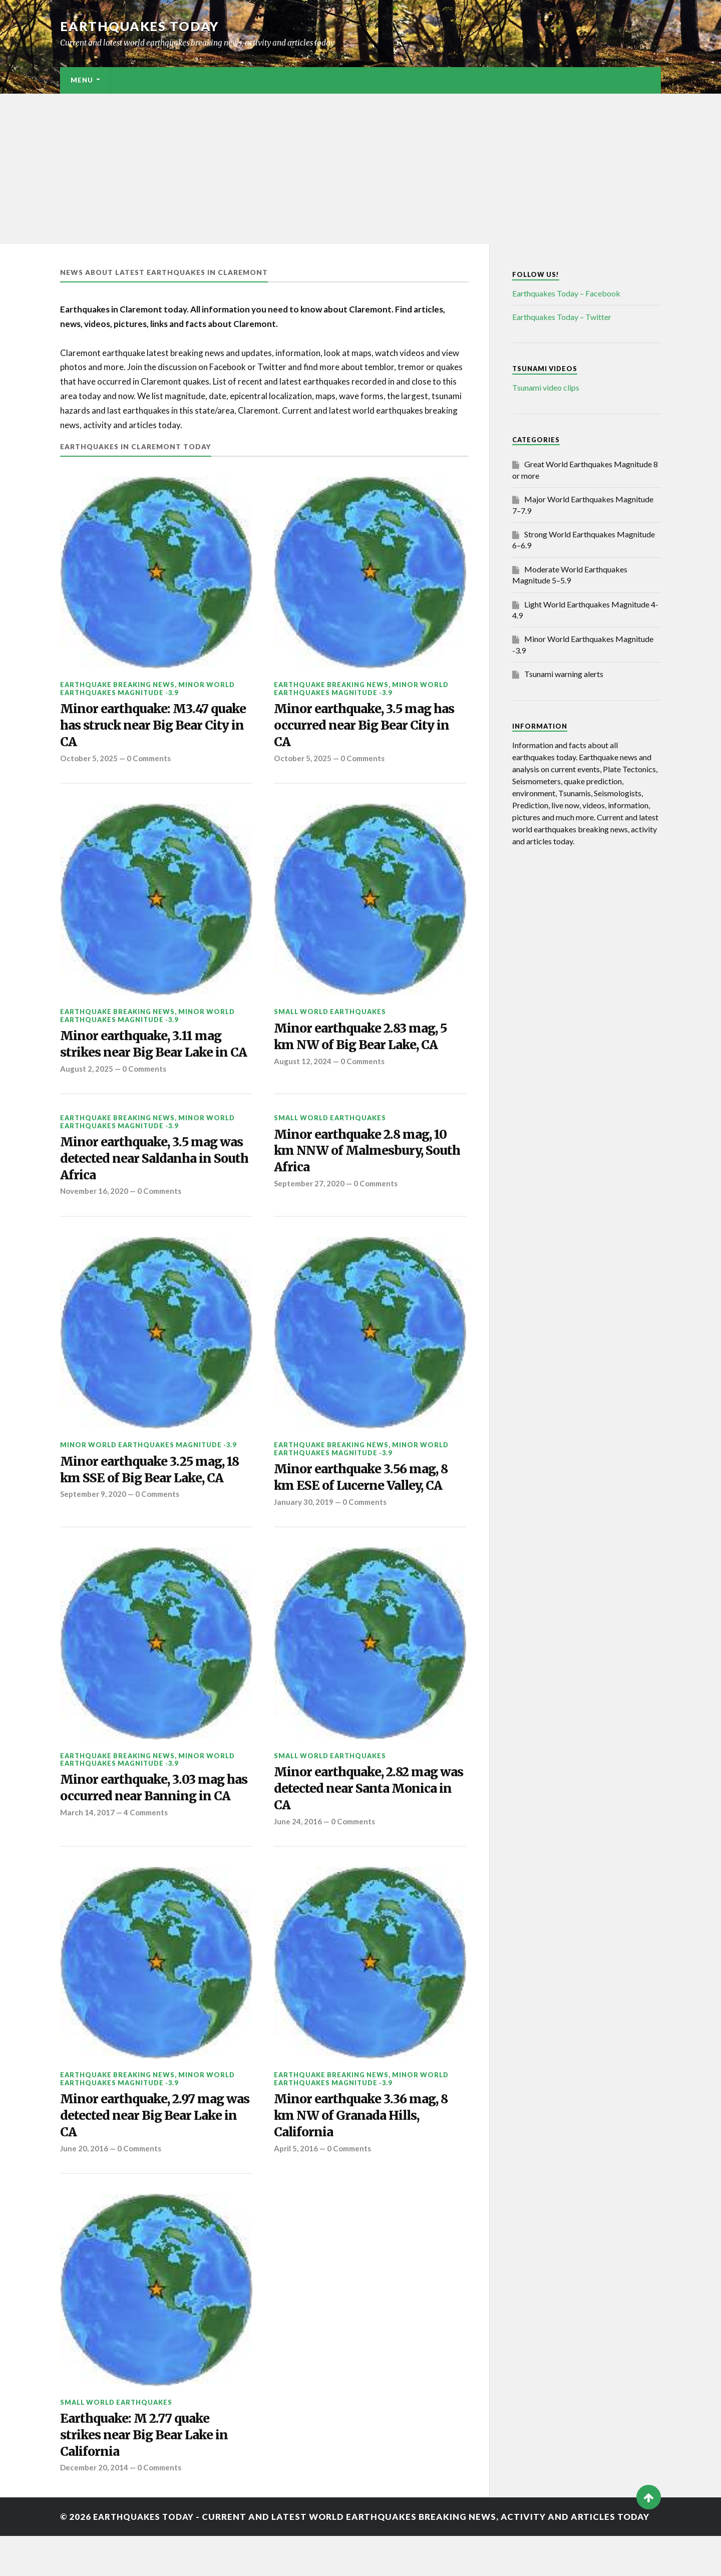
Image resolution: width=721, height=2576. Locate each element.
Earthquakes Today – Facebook (566, 293)
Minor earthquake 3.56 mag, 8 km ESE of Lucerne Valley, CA (365, 1501)
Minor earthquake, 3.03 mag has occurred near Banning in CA (149, 1823)
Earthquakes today (140, 26)
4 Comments (147, 1856)
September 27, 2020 (310, 1206)
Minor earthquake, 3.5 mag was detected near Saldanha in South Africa (155, 1181)
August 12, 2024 (302, 1064)
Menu (82, 80)
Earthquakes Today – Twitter (561, 316)
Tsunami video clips (545, 387)
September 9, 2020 (94, 1519)
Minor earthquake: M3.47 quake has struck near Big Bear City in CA (153, 727)
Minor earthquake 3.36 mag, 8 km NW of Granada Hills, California (365, 2152)
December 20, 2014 (94, 2507)
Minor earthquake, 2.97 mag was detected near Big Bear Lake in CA (145, 2152)
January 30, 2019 (304, 1526)
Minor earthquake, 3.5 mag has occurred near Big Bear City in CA (368, 727)
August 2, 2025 (86, 1089)
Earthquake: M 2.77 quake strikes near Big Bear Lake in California (147, 2474)
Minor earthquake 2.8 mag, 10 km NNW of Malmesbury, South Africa (364, 1173)
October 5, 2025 (89, 760)
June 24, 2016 (298, 1848)
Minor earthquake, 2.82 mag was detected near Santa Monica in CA (360, 1815)
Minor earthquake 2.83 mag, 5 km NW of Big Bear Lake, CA (365, 1040)
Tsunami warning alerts (563, 674)
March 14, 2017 (87, 1856)
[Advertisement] (360, 169)
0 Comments (150, 760)
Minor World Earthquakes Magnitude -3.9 (147, 688)
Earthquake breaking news (117, 685)
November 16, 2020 (94, 1214)
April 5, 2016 (296, 2185)
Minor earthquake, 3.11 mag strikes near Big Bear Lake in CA (147, 1056)
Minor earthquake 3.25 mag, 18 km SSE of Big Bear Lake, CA (154, 1494)
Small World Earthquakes (330, 1014)
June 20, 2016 (84, 2185)
